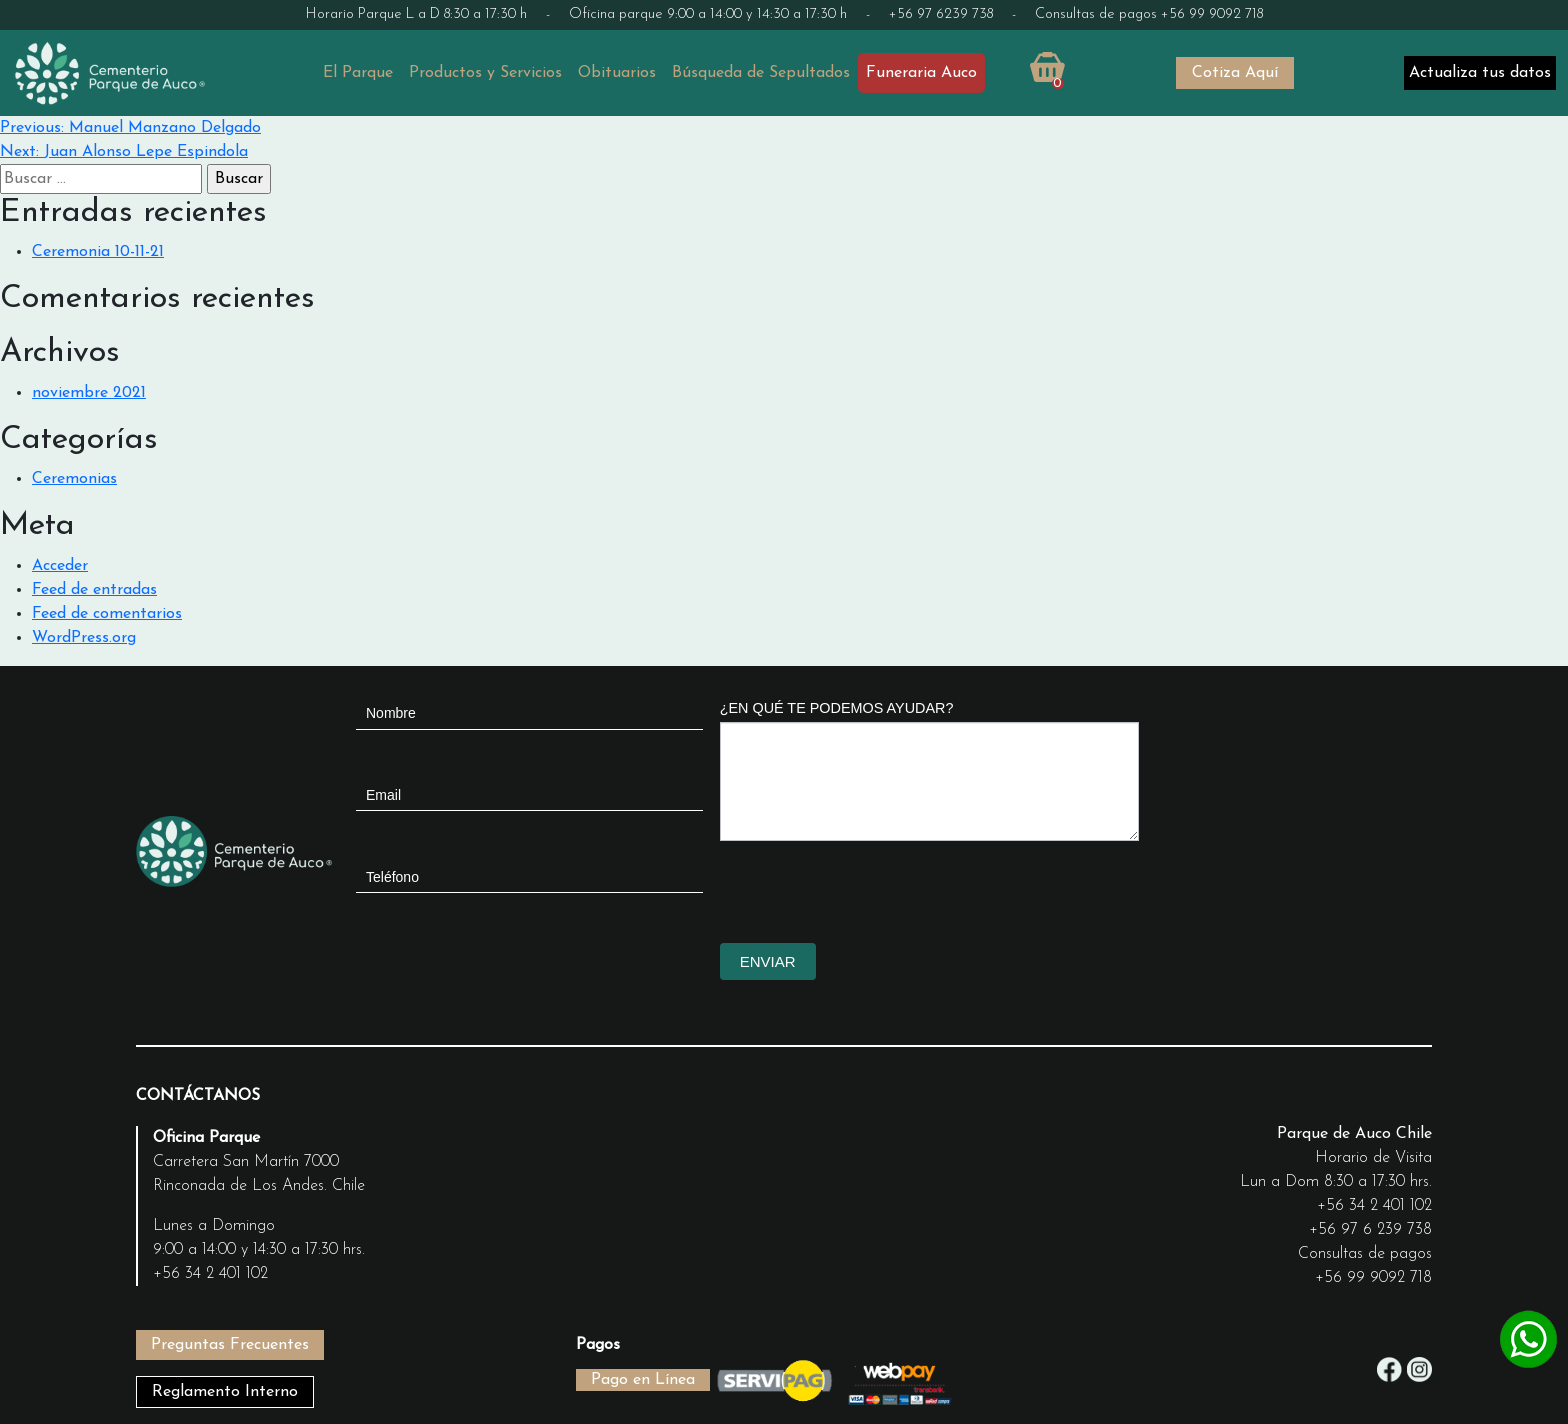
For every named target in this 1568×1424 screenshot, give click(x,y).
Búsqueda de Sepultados (761, 73)
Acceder (60, 566)
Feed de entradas (94, 590)
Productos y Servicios (485, 73)
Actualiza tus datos (1480, 73)
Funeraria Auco (921, 73)
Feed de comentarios (107, 614)
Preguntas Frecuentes (230, 1345)
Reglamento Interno (225, 1392)
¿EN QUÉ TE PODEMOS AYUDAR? (837, 708)
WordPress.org (84, 638)
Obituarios (617, 73)
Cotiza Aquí (1235, 73)
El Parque (358, 73)
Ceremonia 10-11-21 (98, 252)
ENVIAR (768, 961)
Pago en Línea (643, 1380)
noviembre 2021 (89, 393)
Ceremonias (74, 479)
